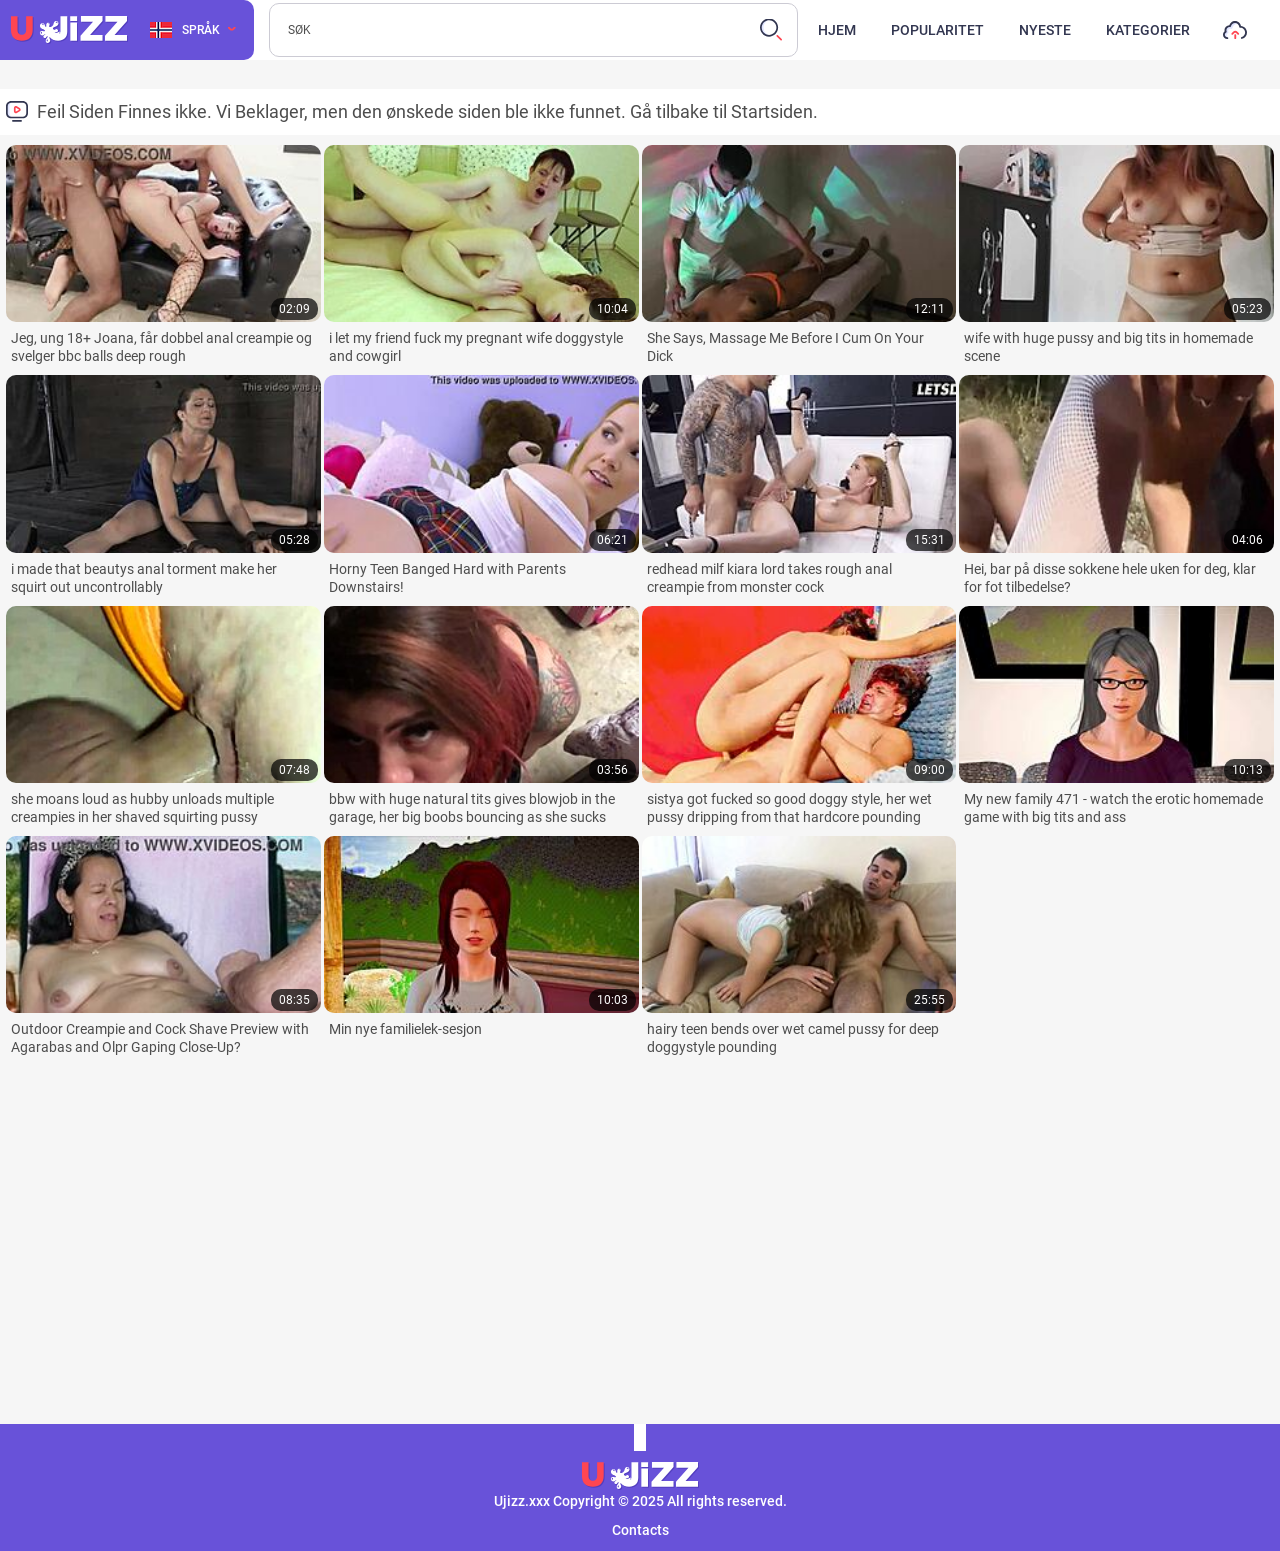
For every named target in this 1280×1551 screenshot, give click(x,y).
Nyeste (1045, 30)
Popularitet (937, 30)
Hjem (837, 30)
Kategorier (1148, 30)
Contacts (640, 1530)
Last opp (1235, 35)
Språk (185, 30)
